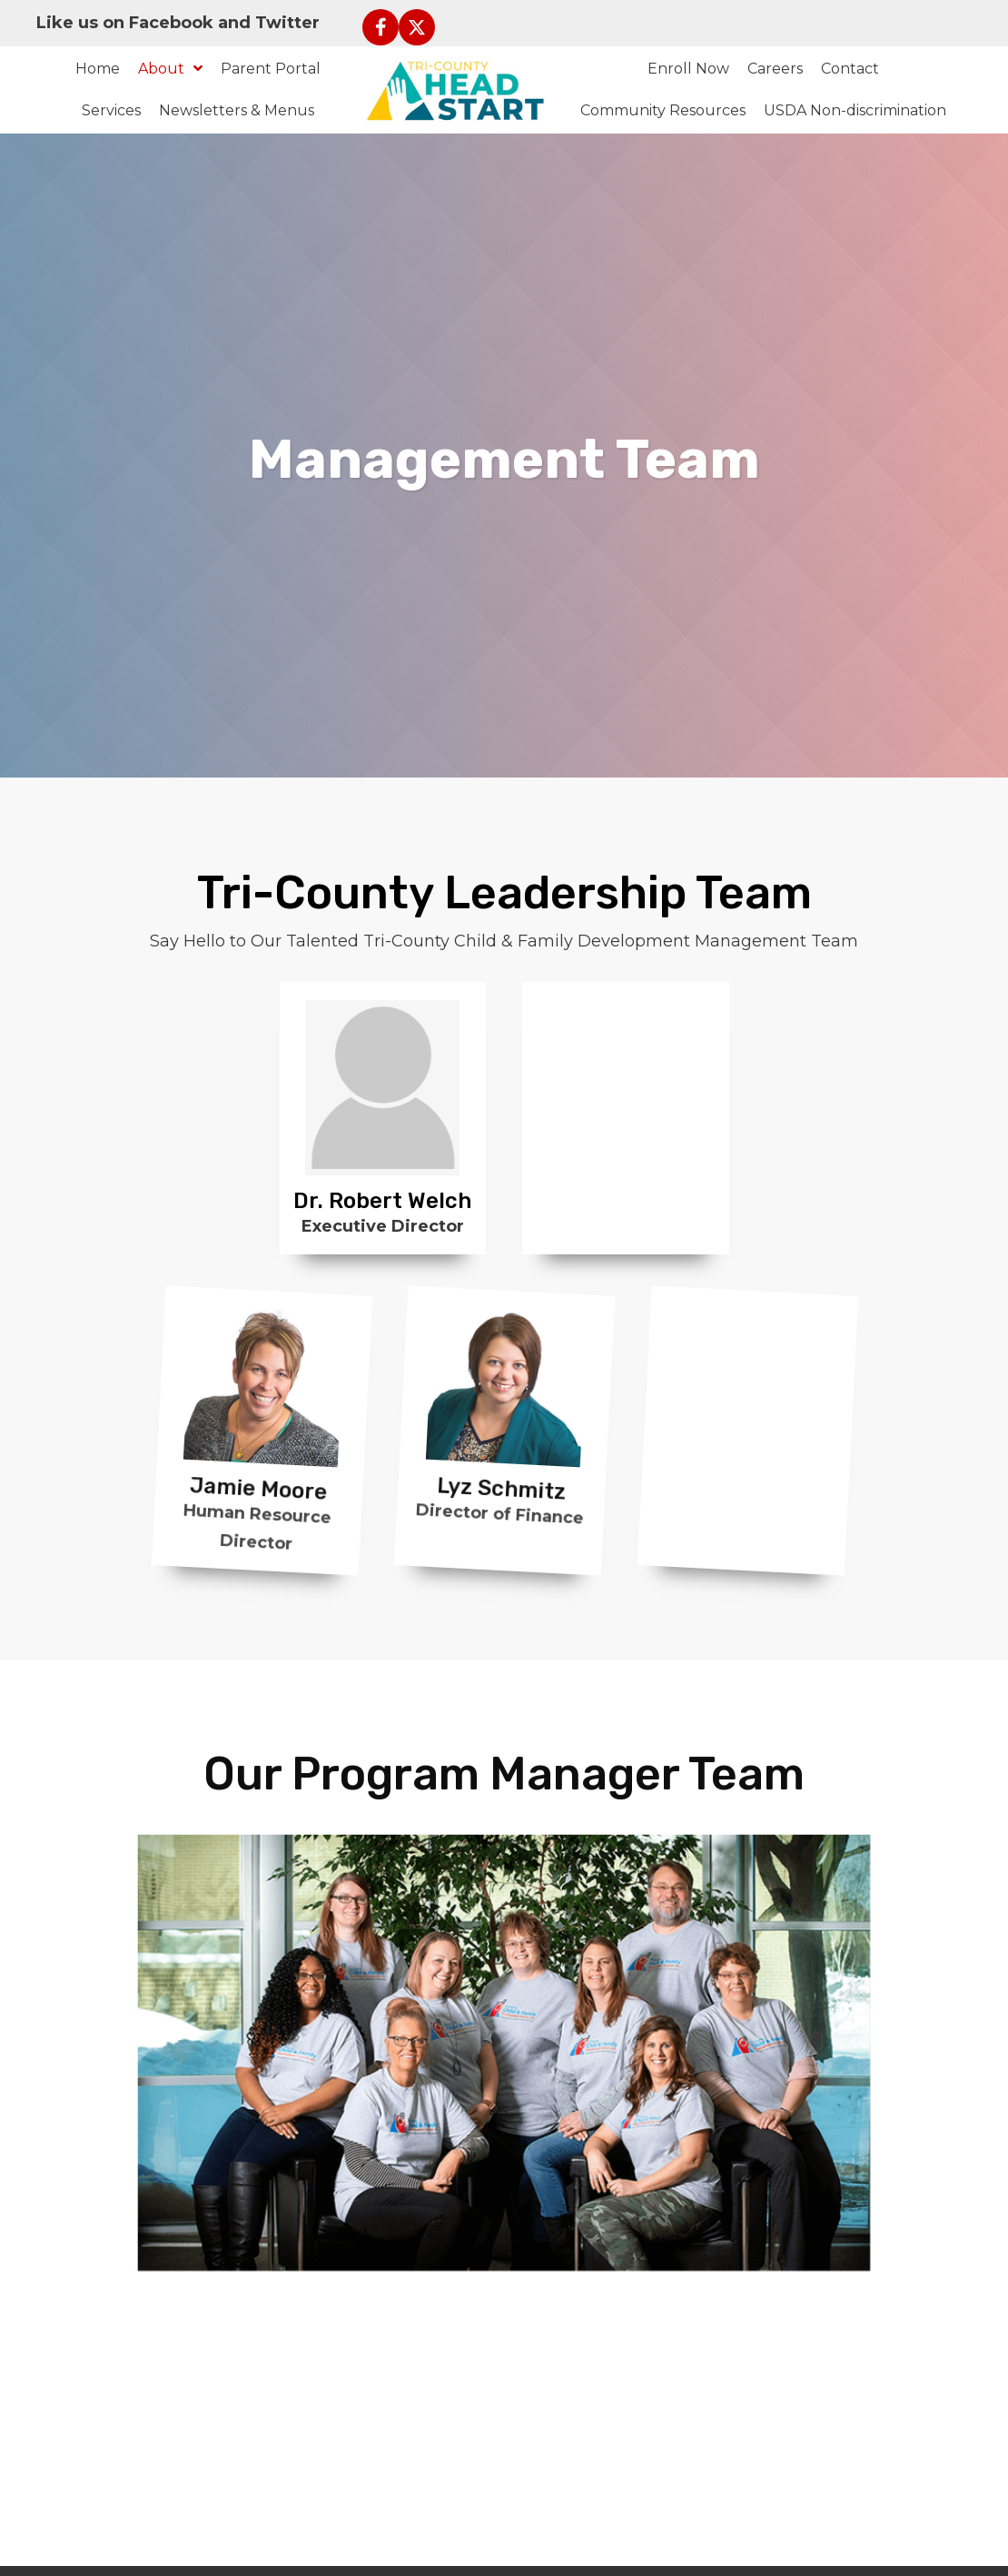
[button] (380, 27)
